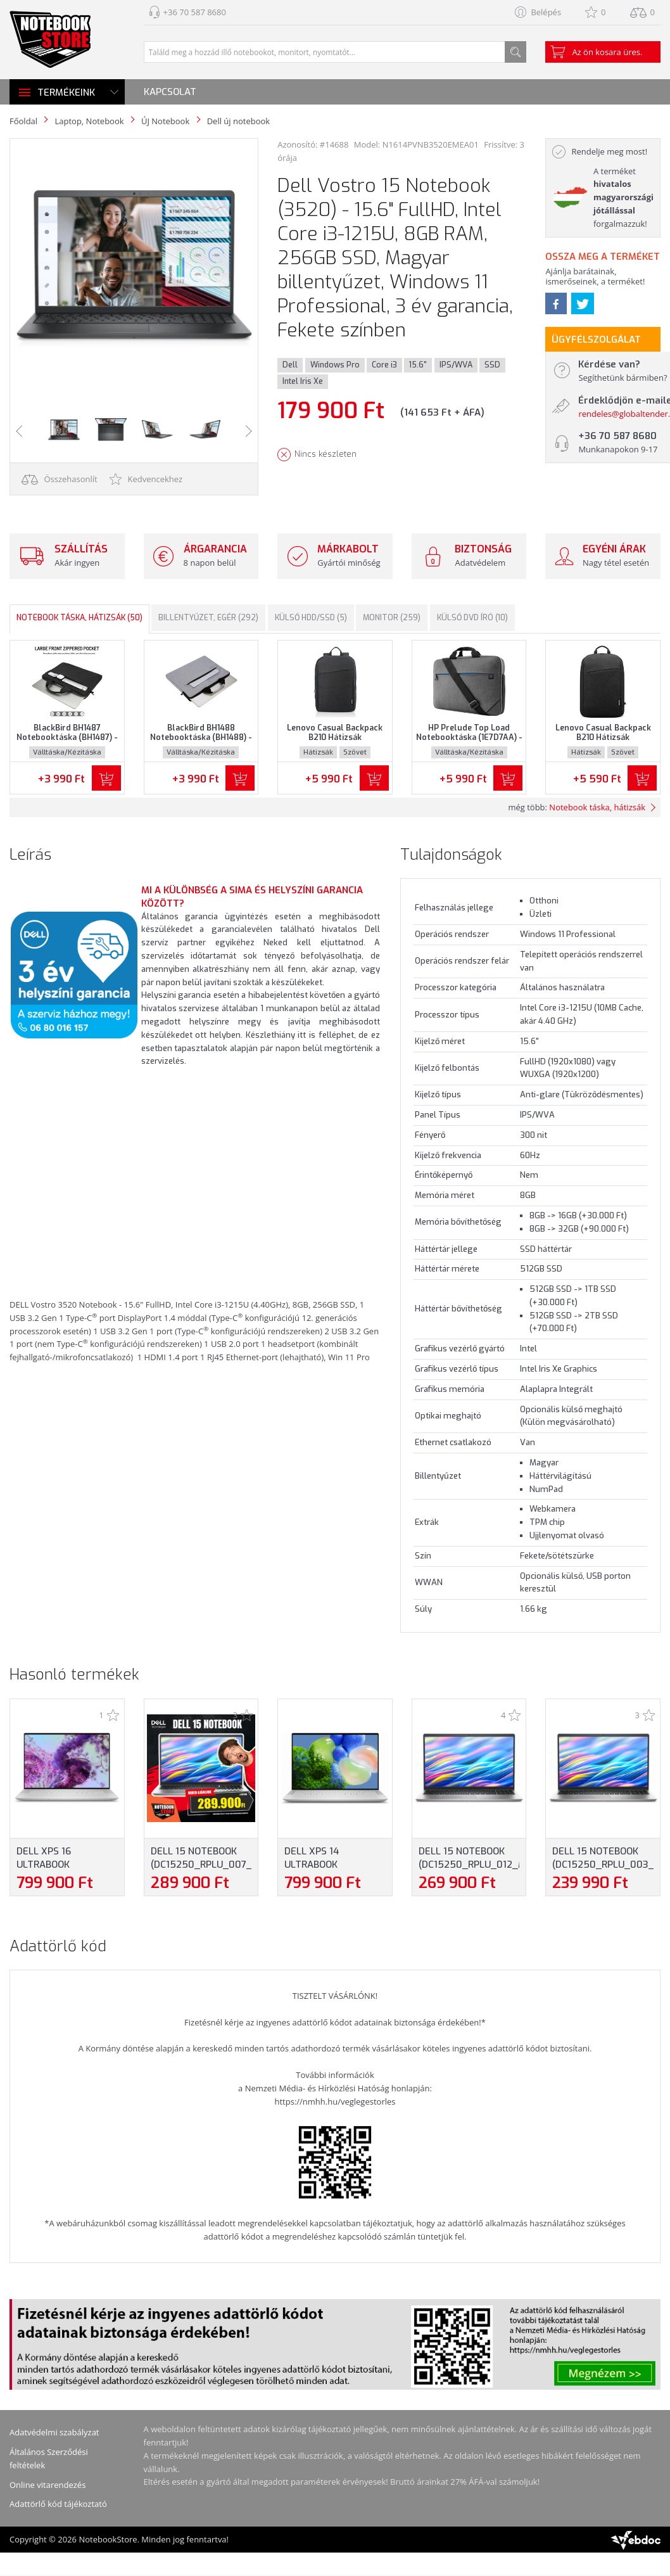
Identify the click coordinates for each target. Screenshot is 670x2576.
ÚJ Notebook (165, 121)
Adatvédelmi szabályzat (54, 2432)
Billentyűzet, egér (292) (208, 618)
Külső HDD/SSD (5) (311, 618)
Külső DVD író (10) (472, 618)
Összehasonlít (60, 479)
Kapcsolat (170, 92)
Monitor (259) (391, 618)
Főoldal (23, 121)
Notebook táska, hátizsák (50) (79, 618)
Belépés (546, 12)
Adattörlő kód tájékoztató (58, 2503)
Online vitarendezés (47, 2484)
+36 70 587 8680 (194, 12)
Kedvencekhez (146, 479)
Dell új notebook (238, 121)
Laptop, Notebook (88, 121)
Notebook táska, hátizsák (597, 807)
